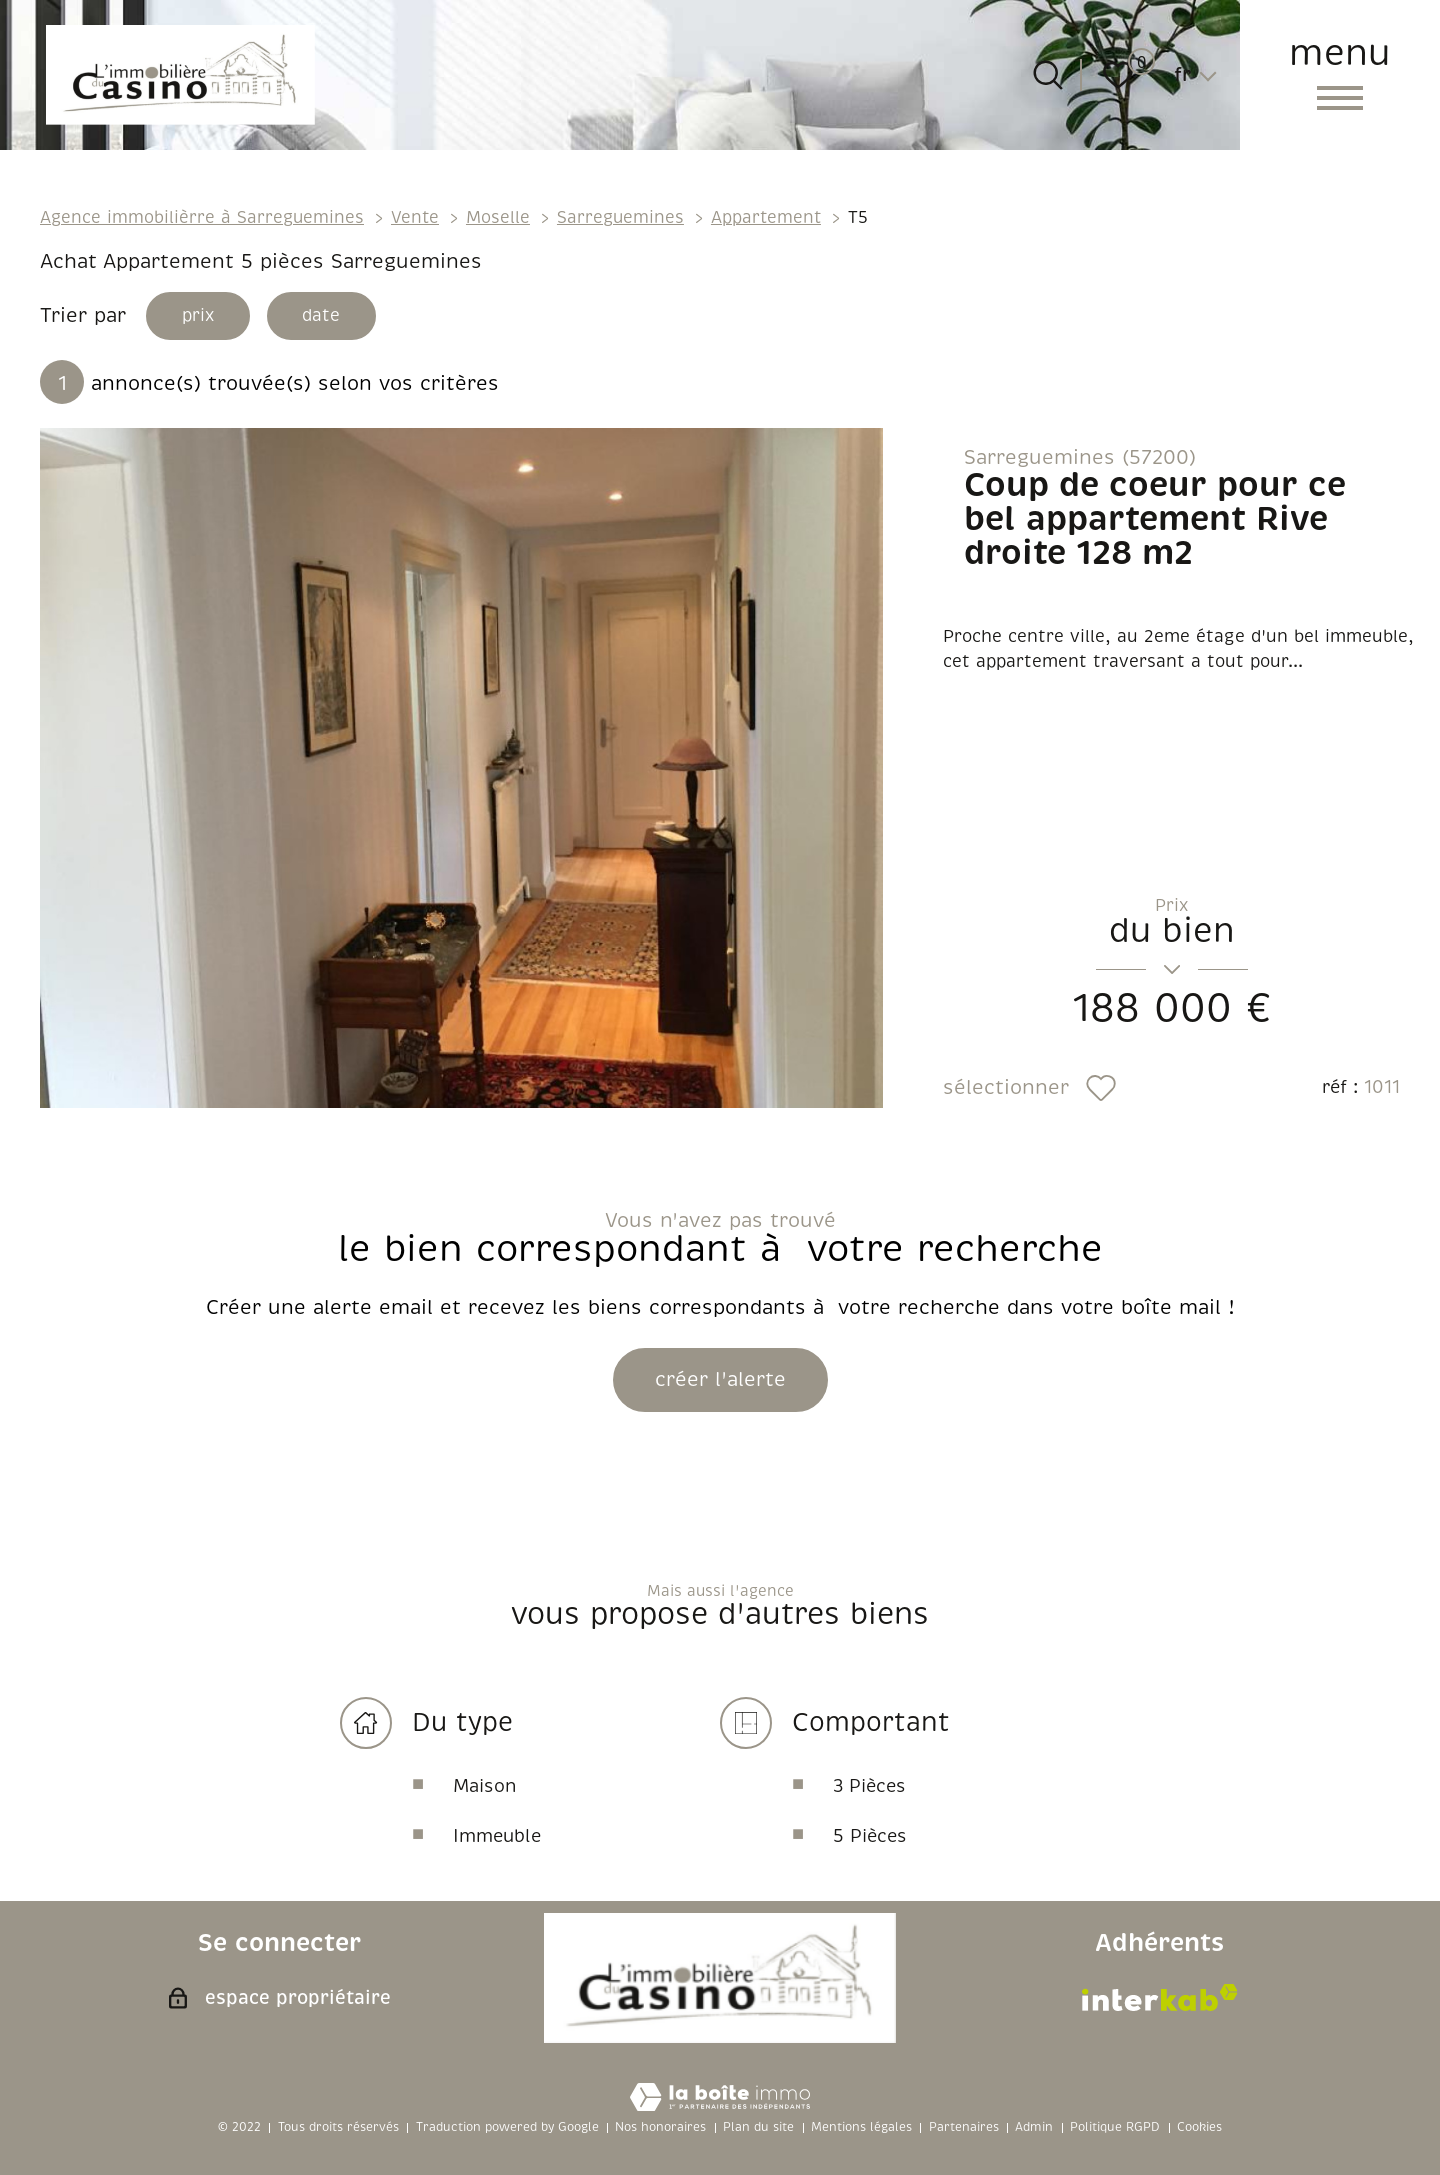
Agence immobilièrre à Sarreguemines (202, 217)
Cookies (1199, 2127)
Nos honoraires (660, 2127)
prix (201, 317)
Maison (485, 1789)
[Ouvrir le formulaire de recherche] (1048, 75)
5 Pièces (870, 1839)
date (331, 317)
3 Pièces (869, 1789)
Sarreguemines (620, 217)
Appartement (766, 217)
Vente (415, 217)
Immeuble (497, 1839)
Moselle (498, 217)
